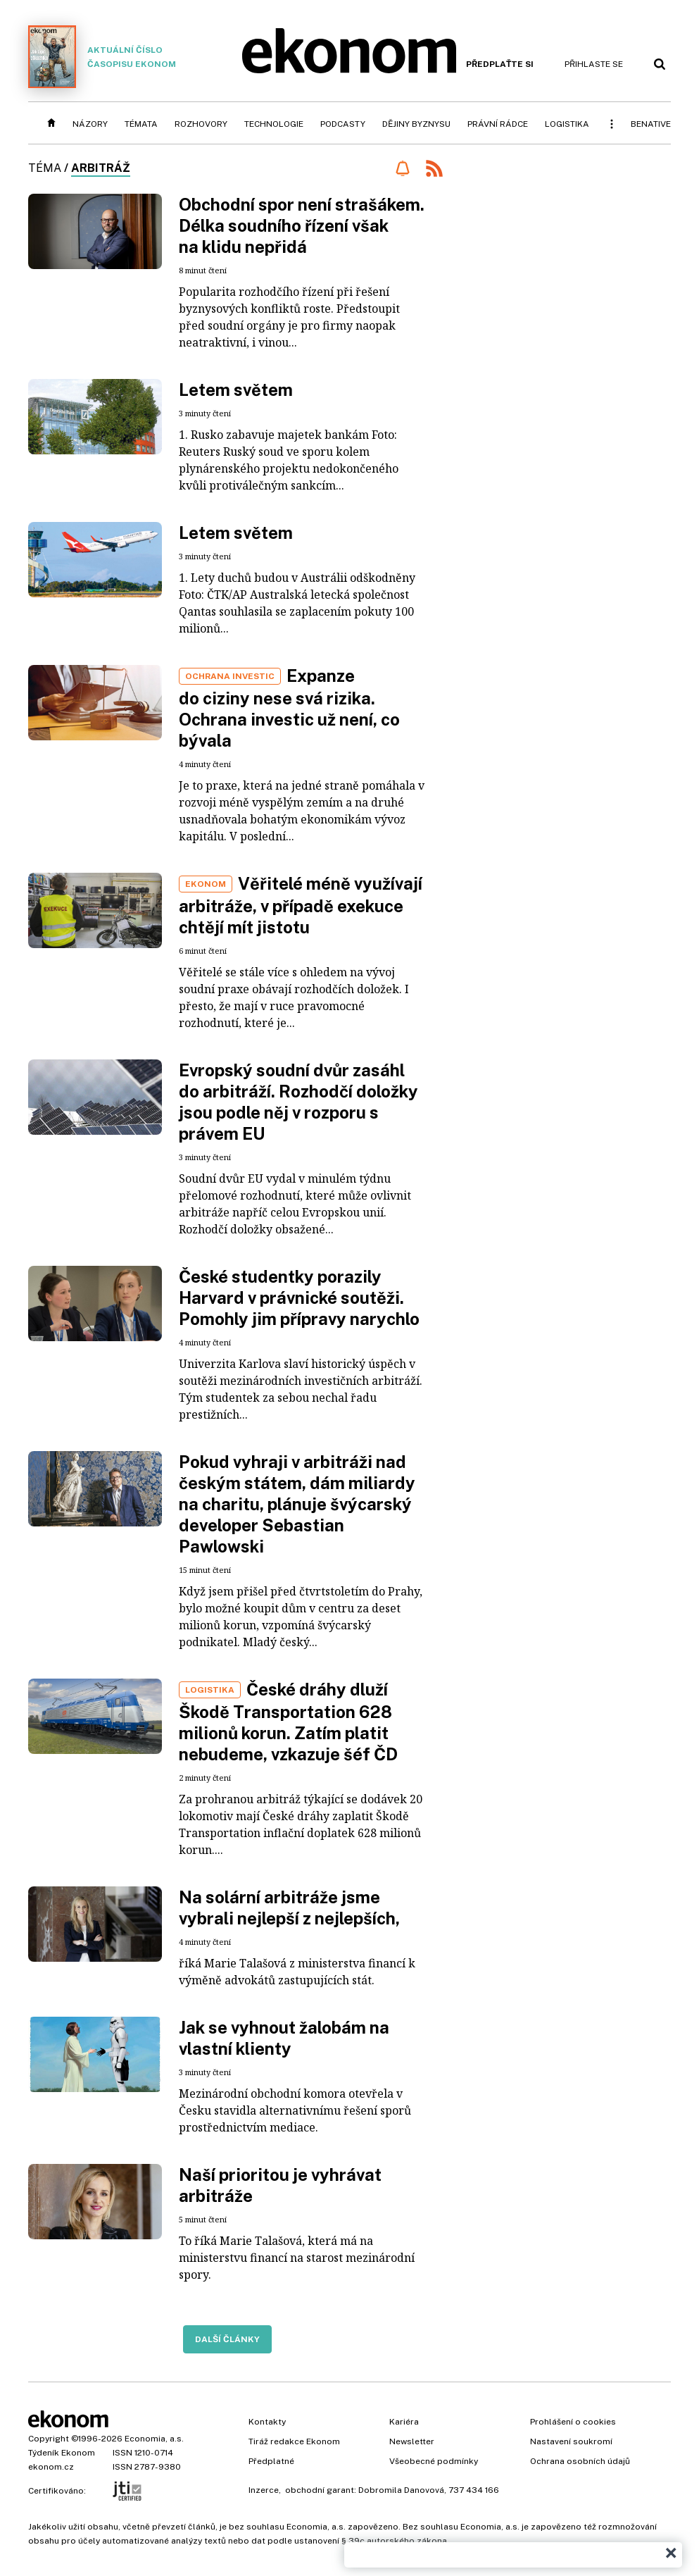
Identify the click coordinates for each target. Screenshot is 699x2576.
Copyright (48, 2439)
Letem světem (236, 389)
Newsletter (411, 2441)
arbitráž (100, 168)
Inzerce (263, 2490)
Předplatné (271, 2461)
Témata (141, 124)
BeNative (651, 124)
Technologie (273, 124)
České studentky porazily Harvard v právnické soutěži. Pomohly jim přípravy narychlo (299, 1298)
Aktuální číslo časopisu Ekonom (102, 56)
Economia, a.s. (154, 2439)
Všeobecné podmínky (433, 2461)
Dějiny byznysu (416, 124)
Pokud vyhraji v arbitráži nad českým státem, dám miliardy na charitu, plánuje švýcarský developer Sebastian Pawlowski (297, 1504)
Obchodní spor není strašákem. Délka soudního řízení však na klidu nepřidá (301, 225)
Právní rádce (497, 124)
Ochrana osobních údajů (580, 2461)
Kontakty (267, 2422)
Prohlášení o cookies (573, 2422)
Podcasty (342, 124)
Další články (227, 2339)
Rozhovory (201, 124)
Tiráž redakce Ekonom (294, 2441)
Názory (90, 124)
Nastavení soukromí (571, 2441)
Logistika (567, 124)
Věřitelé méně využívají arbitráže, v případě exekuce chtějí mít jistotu (300, 905)
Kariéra (404, 2422)
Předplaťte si (500, 64)
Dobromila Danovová (401, 2490)
